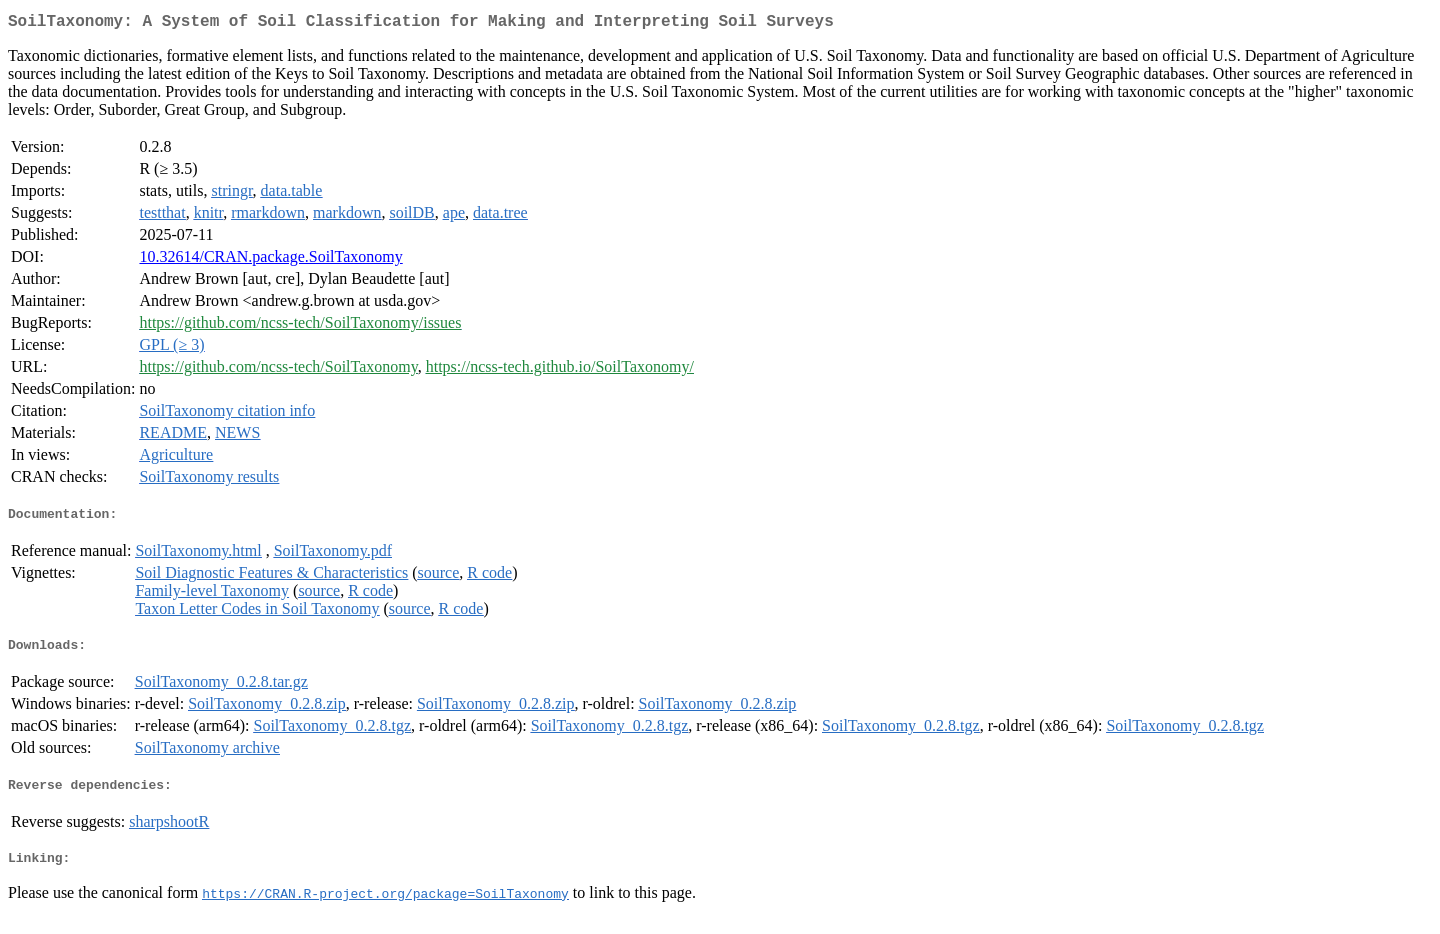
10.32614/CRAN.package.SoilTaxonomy (270, 260)
